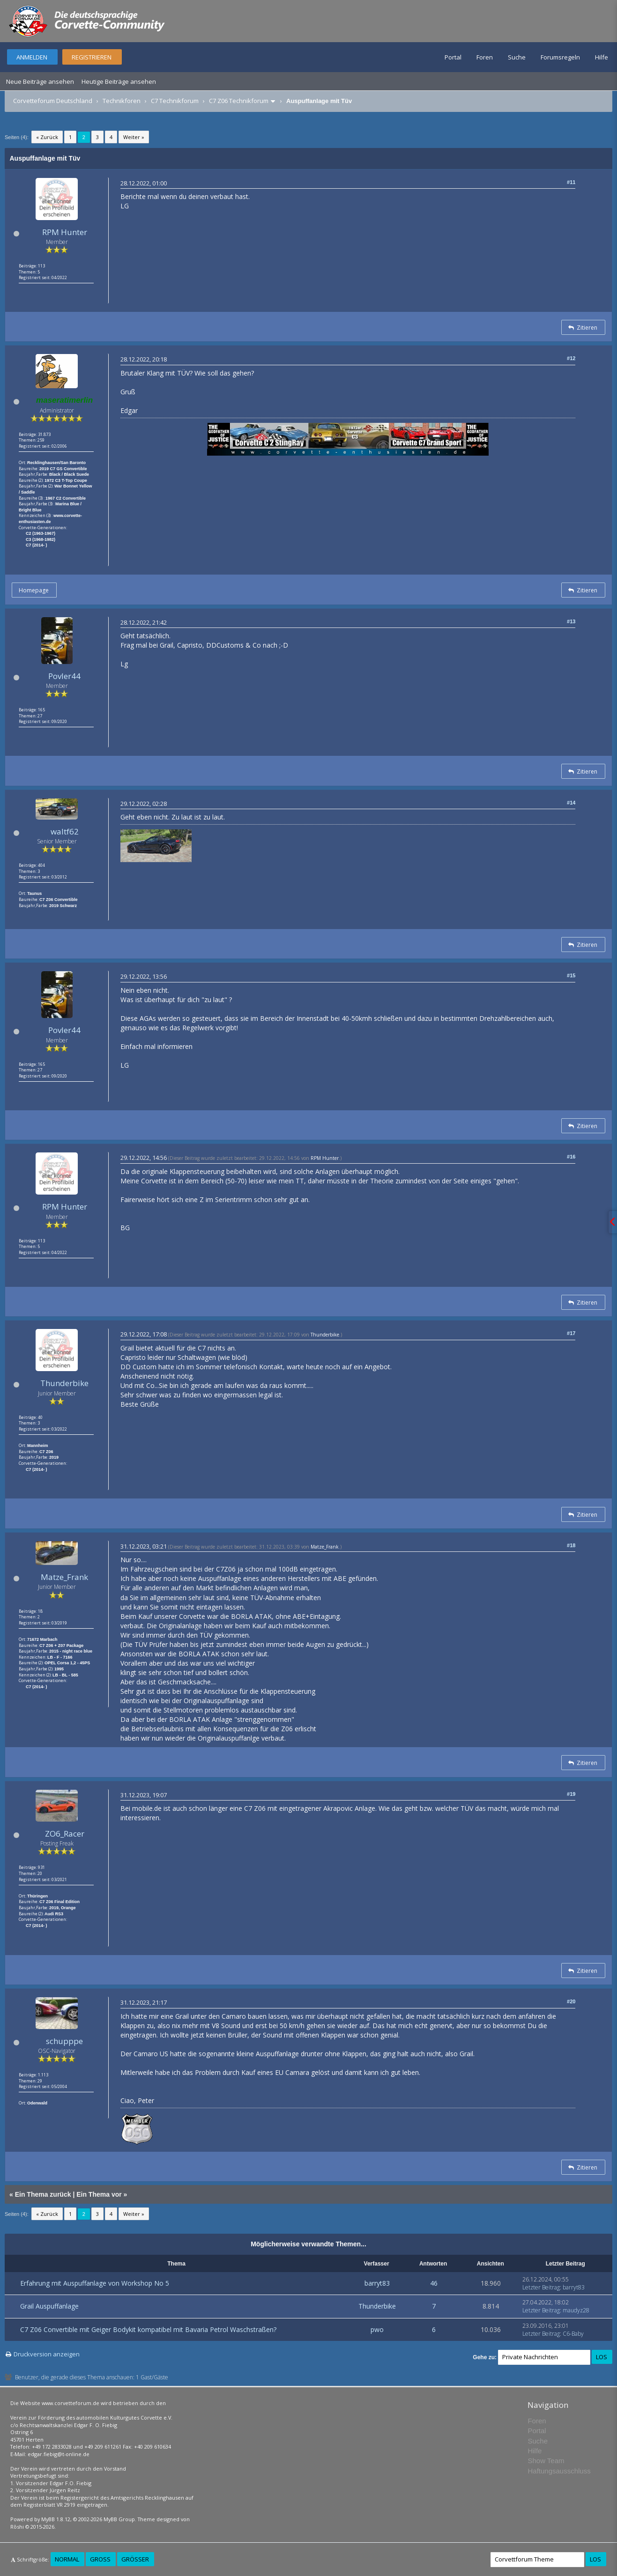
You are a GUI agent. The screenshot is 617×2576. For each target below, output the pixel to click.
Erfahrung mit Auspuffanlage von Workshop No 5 (94, 2283)
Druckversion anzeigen (47, 2354)
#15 (571, 975)
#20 (571, 2001)
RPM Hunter (64, 232)
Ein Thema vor (98, 2194)
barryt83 (377, 2283)
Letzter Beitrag (541, 2287)
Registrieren (92, 57)
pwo (377, 2329)
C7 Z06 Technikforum (238, 100)
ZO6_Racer (64, 1833)
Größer (135, 2559)
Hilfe (601, 57)
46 (434, 2283)
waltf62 (65, 831)
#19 (571, 1794)
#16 (571, 1156)
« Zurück (47, 136)
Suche (517, 57)
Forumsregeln (560, 57)
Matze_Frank (64, 1577)
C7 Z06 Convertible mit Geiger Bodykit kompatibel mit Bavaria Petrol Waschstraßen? (148, 2329)
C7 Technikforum (175, 100)
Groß (100, 2559)
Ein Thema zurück (43, 2194)
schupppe (64, 2041)
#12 (571, 358)
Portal (453, 57)
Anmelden (31, 57)
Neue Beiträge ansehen (40, 81)
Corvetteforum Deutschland (52, 100)
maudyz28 (576, 2310)
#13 (571, 621)
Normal (67, 2559)
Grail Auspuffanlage (49, 2306)
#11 (571, 182)
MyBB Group (119, 2519)
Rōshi (17, 2526)
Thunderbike (64, 1383)
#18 (571, 1545)
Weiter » (133, 136)
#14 (571, 802)
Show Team (546, 2461)
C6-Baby (573, 2334)
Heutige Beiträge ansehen (119, 81)
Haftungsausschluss (559, 2471)
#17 (571, 1333)
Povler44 (64, 676)
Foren (484, 57)
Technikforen (122, 100)
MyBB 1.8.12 (55, 2519)
